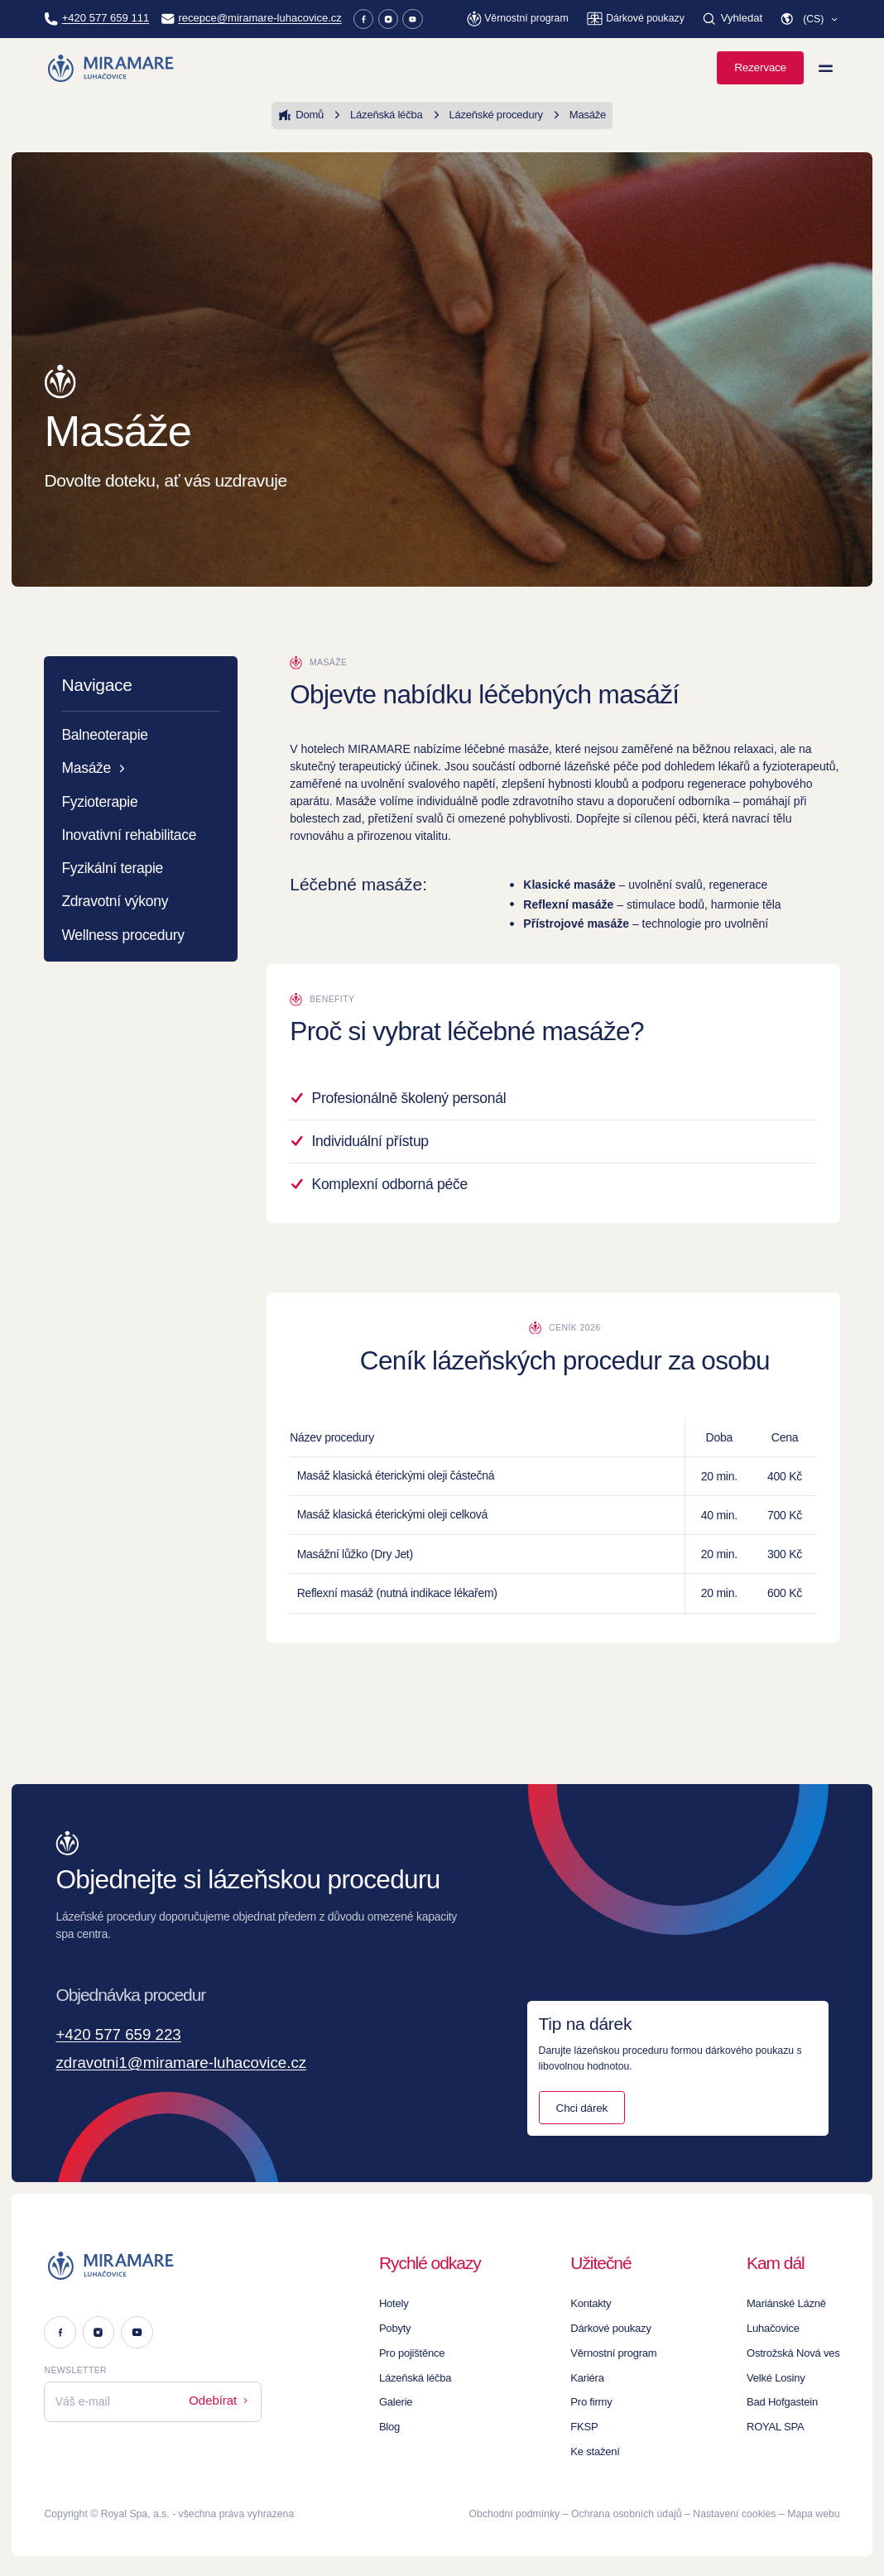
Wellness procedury (122, 935)
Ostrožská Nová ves (796, 2350)
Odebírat (221, 2395)
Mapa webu (813, 2510)
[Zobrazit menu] (825, 68)
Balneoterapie (104, 735)
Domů (307, 115)
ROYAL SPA (779, 2424)
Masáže (571, 115)
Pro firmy (601, 2399)
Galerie (405, 2399)
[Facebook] (348, 19)
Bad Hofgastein (785, 2399)
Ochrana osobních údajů (626, 2510)
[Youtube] (397, 19)
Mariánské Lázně (789, 2300)
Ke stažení (605, 2448)
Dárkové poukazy (619, 2325)
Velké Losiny (779, 2374)
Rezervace (760, 67)
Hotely (403, 2300)
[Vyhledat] (733, 19)
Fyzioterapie (99, 802)
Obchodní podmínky (514, 2510)
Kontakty (601, 2300)
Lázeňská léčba (379, 115)
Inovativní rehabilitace (128, 835)
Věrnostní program (622, 2350)
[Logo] (153, 2262)
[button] (809, 19)
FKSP (595, 2424)
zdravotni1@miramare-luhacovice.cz (196, 2063)
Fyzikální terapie (112, 868)
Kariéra (597, 2374)
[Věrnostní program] (520, 18)
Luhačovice (777, 2325)
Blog (400, 2424)
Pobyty (405, 2325)
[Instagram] (373, 19)
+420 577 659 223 (125, 2035)
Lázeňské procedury (484, 115)
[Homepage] (111, 68)
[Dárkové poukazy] (638, 18)
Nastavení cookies (734, 2510)
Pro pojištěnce (421, 2350)
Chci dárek (582, 2104)
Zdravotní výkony (114, 901)
